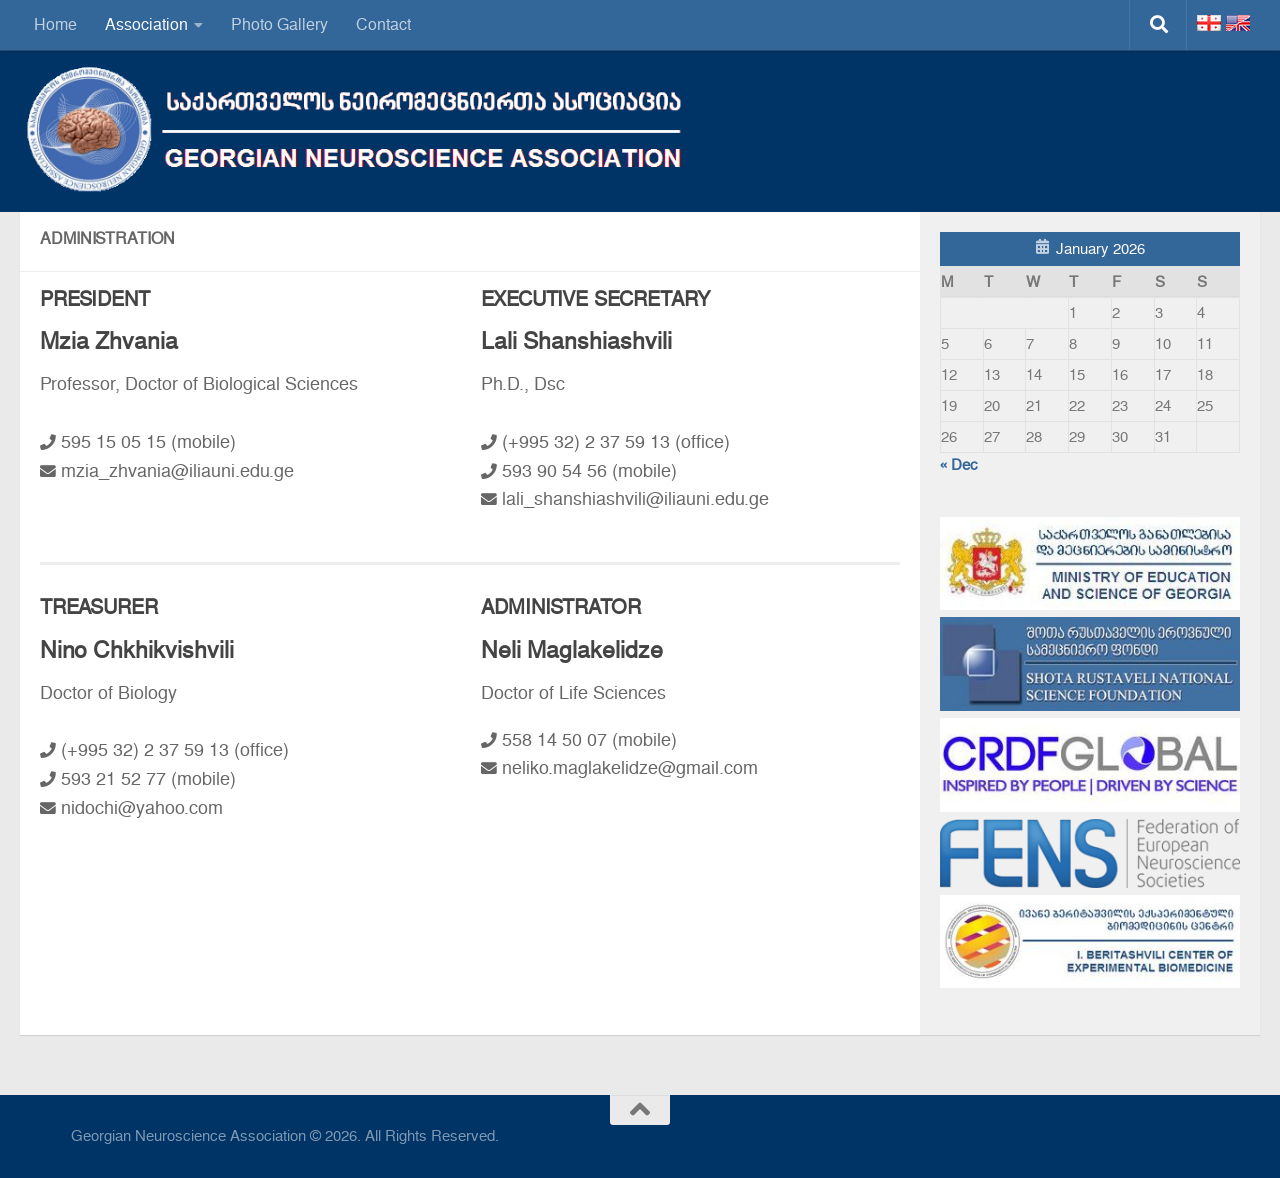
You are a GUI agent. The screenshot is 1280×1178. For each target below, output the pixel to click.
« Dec (959, 465)
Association (146, 24)
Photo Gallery (279, 24)
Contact (383, 24)
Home (55, 24)
